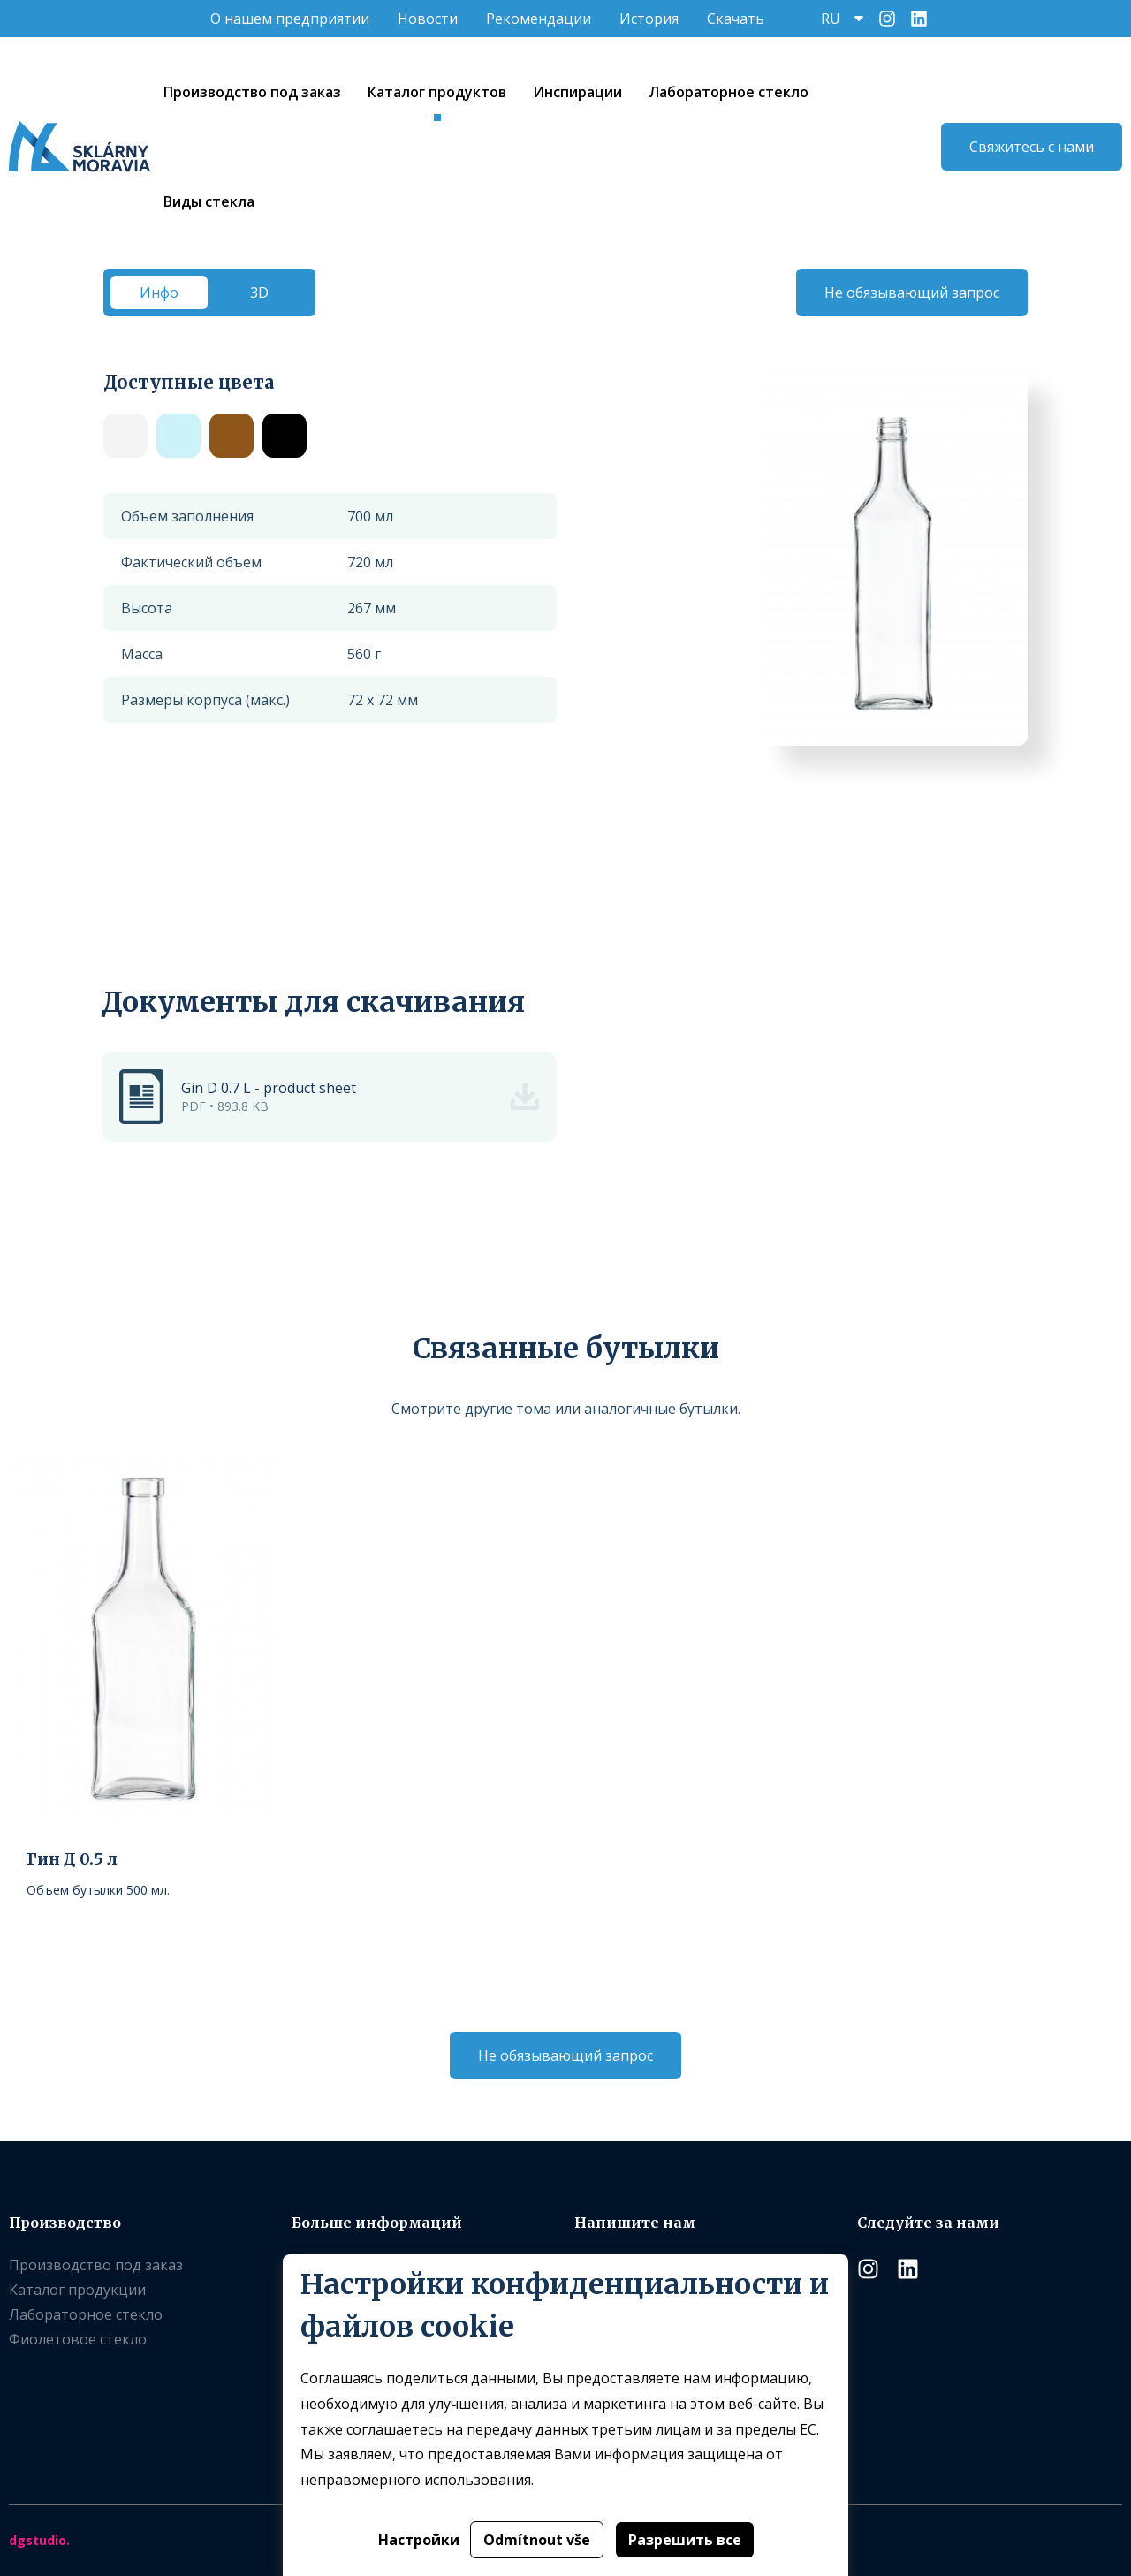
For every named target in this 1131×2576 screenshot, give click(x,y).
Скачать (735, 18)
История (649, 18)
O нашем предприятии (289, 18)
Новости (428, 18)
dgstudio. (39, 2540)
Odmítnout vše (536, 2539)
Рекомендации (538, 18)
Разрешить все (684, 2539)
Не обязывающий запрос (911, 292)
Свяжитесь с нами (1031, 146)
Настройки (418, 2539)
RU (830, 18)
